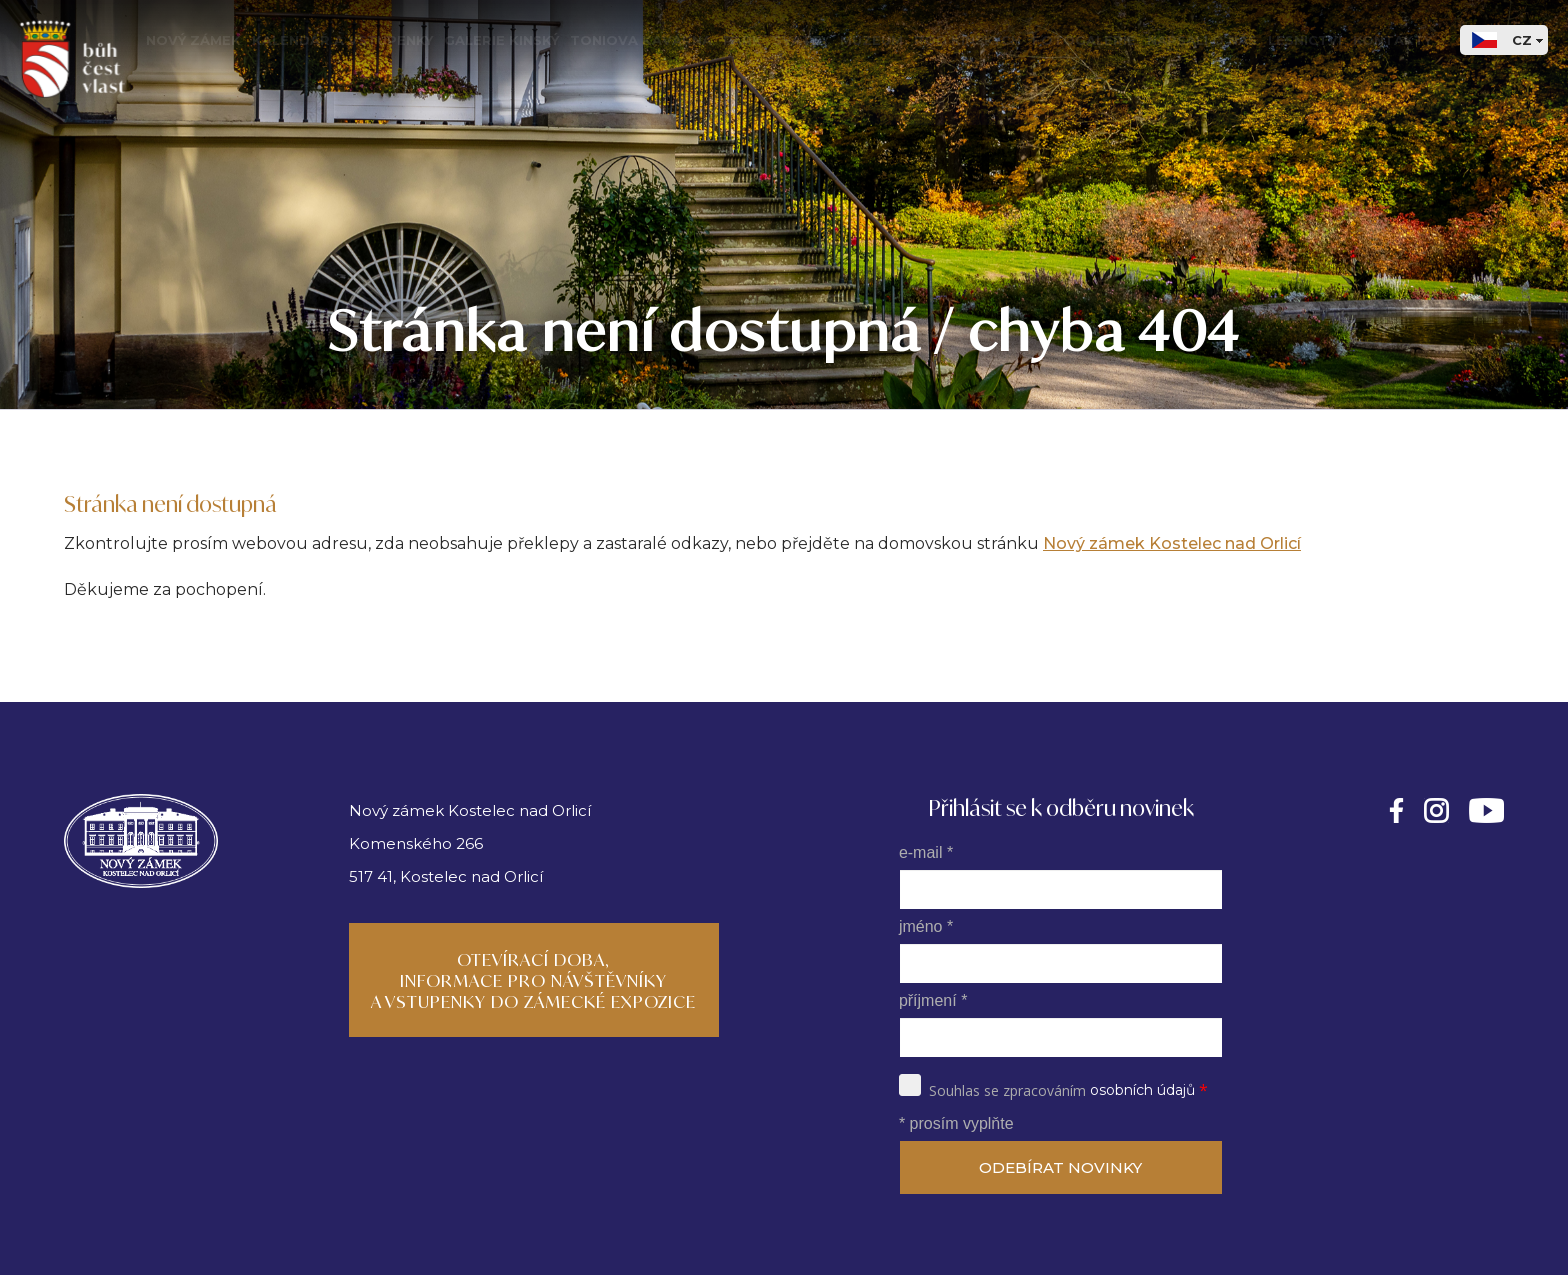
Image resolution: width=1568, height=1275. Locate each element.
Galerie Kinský (501, 40)
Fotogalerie (1084, 40)
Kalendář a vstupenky (342, 40)
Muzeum (871, 40)
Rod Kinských (967, 40)
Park (742, 40)
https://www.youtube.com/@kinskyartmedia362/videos (1486, 810)
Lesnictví (1305, 40)
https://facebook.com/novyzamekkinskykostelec (1396, 810)
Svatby (801, 40)
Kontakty (1392, 40)
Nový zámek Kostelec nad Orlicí (1172, 543)
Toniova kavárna (641, 40)
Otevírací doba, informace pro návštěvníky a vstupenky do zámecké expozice (533, 980)
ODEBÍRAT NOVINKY (1060, 1167)
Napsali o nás (1202, 40)
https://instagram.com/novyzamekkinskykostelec (1436, 810)
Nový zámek (193, 40)
